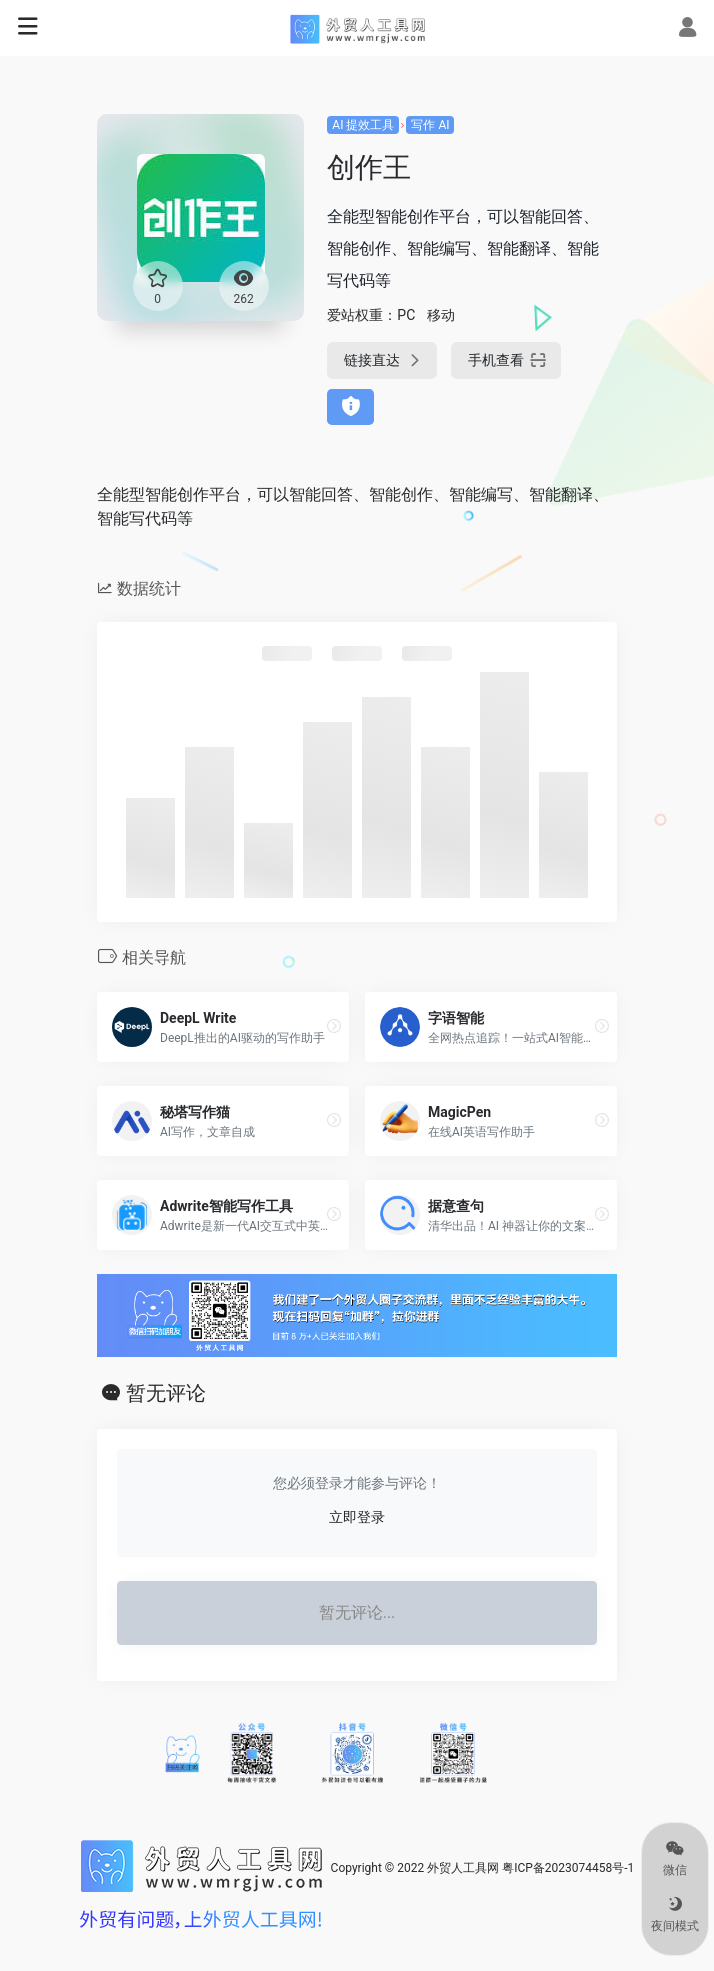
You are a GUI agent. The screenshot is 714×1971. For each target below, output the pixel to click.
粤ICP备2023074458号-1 (568, 1868)
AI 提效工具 (363, 125)
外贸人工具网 (463, 1868)
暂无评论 (166, 1393)
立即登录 (357, 1517)
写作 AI (430, 125)
